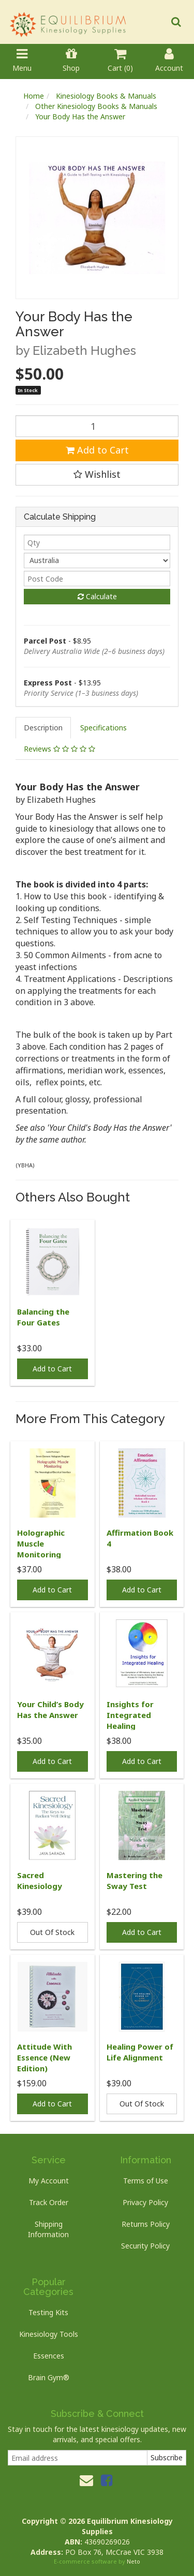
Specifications (103, 727)
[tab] (44, 728)
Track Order (48, 2202)
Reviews (59, 749)
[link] (106, 2480)
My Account (48, 2180)
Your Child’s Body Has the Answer (50, 1709)
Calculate (97, 596)
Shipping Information (48, 2229)
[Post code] (97, 578)
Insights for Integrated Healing (130, 1715)
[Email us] (86, 2480)
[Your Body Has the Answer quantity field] (97, 426)
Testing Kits (48, 2312)
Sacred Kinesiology (39, 1880)
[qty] (97, 542)
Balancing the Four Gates (43, 1317)
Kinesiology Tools (48, 2334)
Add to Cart (97, 450)
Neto (133, 2561)
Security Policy (145, 2246)
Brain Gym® (48, 2377)
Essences (48, 2356)
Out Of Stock (52, 1932)
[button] (97, 475)
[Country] (97, 560)
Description (43, 727)
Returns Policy (146, 2224)
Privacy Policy (145, 2202)
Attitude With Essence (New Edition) (44, 2057)
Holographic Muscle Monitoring (41, 1543)
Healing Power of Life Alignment (140, 2052)
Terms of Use (145, 2180)
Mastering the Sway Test (134, 1880)
